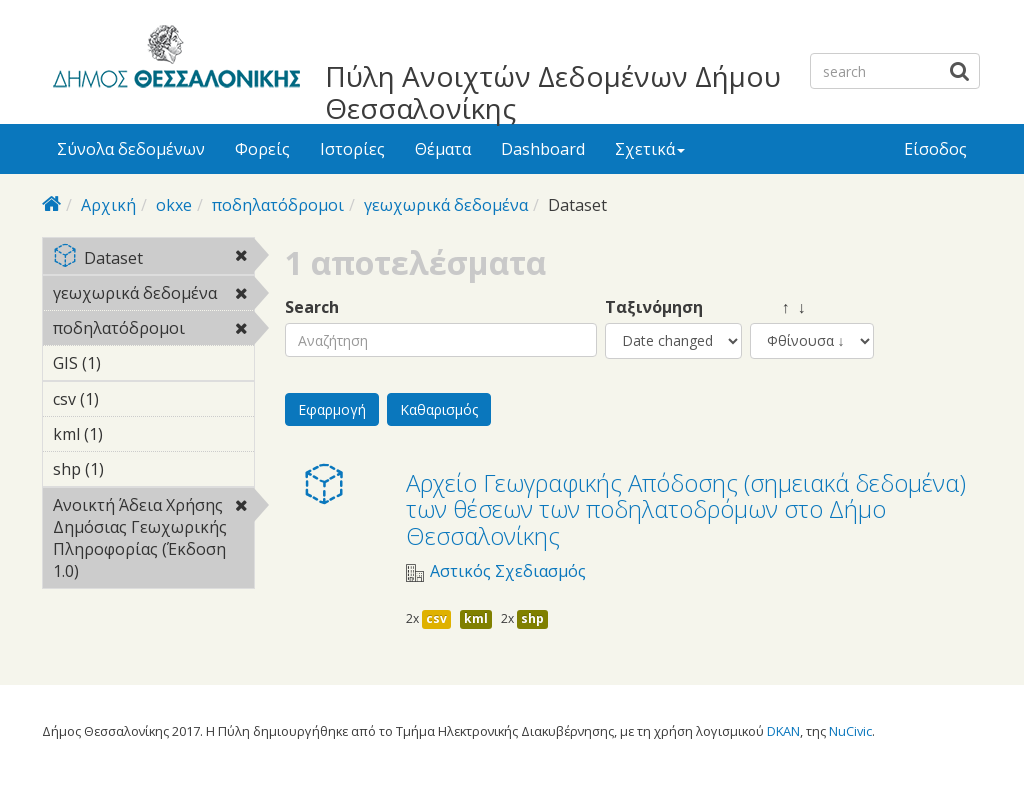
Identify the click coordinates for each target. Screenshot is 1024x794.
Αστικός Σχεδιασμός (508, 571)
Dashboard (543, 149)
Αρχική (108, 205)
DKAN (783, 731)
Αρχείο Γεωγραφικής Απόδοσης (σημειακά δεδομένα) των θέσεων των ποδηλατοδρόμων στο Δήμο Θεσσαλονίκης (686, 509)
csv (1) (130, 399)
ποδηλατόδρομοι (278, 205)
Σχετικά (650, 149)
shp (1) (135, 469)
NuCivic (850, 731)
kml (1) (134, 434)
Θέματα (443, 149)
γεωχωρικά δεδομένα (446, 205)
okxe (174, 205)
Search (312, 307)
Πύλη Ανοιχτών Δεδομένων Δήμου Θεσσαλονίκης (553, 92)
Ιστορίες (352, 149)
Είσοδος (935, 149)
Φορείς (262, 149)
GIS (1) (132, 363)
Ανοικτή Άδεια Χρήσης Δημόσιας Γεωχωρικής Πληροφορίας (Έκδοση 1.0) (153, 541)
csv (436, 618)
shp (532, 618)
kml (476, 618)
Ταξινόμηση (654, 307)
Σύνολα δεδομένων (131, 149)
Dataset (153, 259)
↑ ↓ (778, 307)
